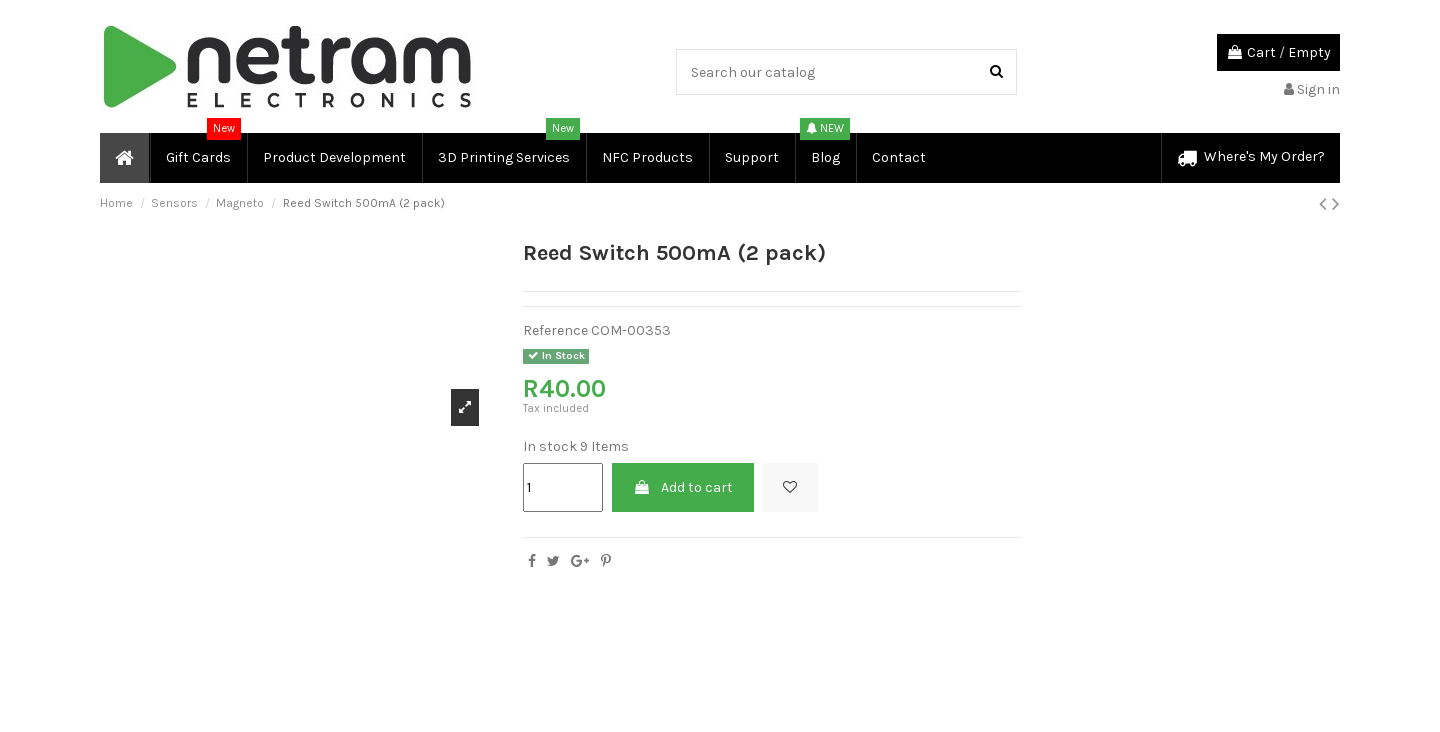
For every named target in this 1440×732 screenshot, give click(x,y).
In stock (550, 446)
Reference (555, 330)
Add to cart (683, 487)
